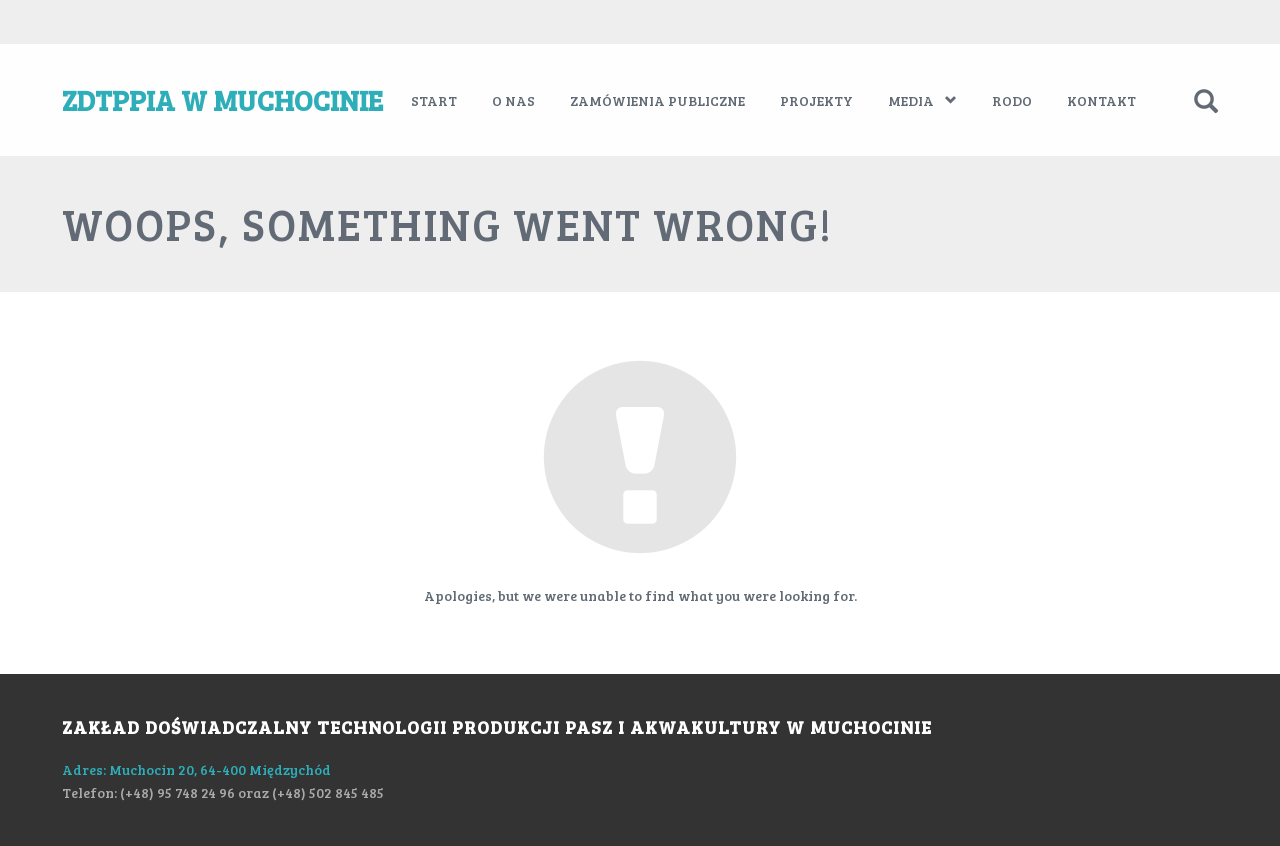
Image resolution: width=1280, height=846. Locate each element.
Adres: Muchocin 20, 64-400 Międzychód (196, 769)
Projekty (816, 100)
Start (434, 100)
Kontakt (1101, 100)
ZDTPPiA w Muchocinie (222, 100)
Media (922, 100)
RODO (1012, 100)
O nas (513, 100)
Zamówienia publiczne (657, 100)
